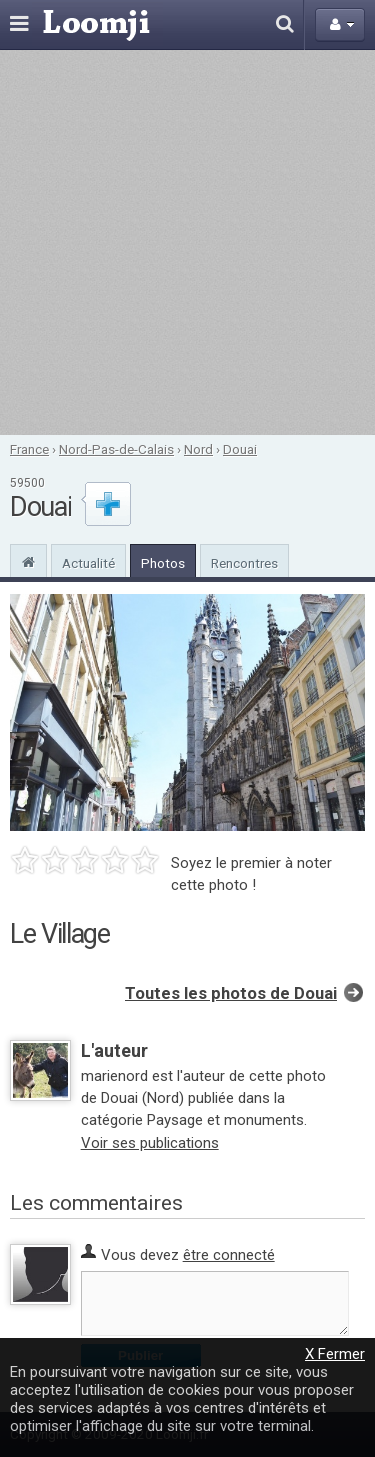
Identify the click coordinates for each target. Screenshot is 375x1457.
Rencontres (244, 563)
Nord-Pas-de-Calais (116, 449)
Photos (163, 563)
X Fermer (335, 1354)
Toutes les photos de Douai (231, 993)
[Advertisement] (187, 242)
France (29, 449)
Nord (198, 449)
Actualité (88, 563)
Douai (240, 449)
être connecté (229, 1255)
